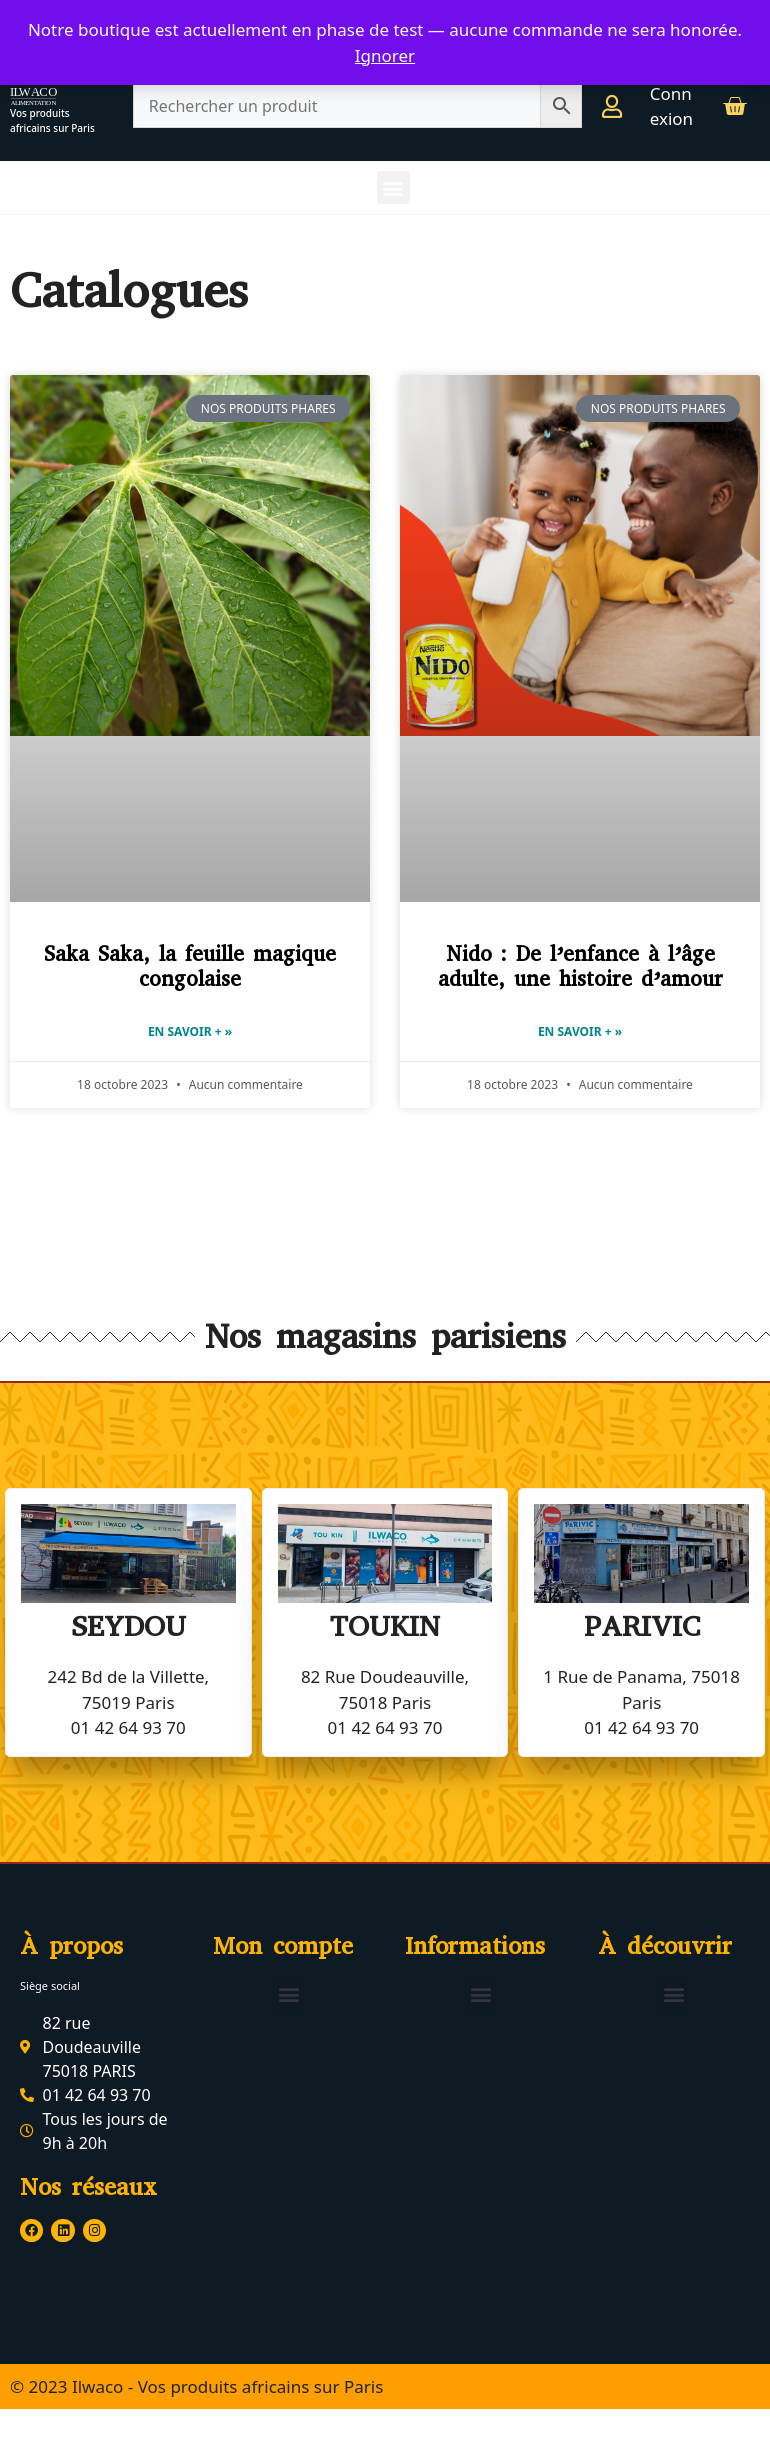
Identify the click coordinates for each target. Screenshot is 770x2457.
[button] (393, 187)
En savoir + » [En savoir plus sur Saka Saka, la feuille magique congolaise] (190, 1031)
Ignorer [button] (385, 55)
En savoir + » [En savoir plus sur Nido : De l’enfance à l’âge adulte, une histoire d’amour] (580, 1031)
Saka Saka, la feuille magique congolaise (190, 966)
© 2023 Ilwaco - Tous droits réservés (152, 2433)
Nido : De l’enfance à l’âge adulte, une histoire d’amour (580, 966)
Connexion (671, 106)
